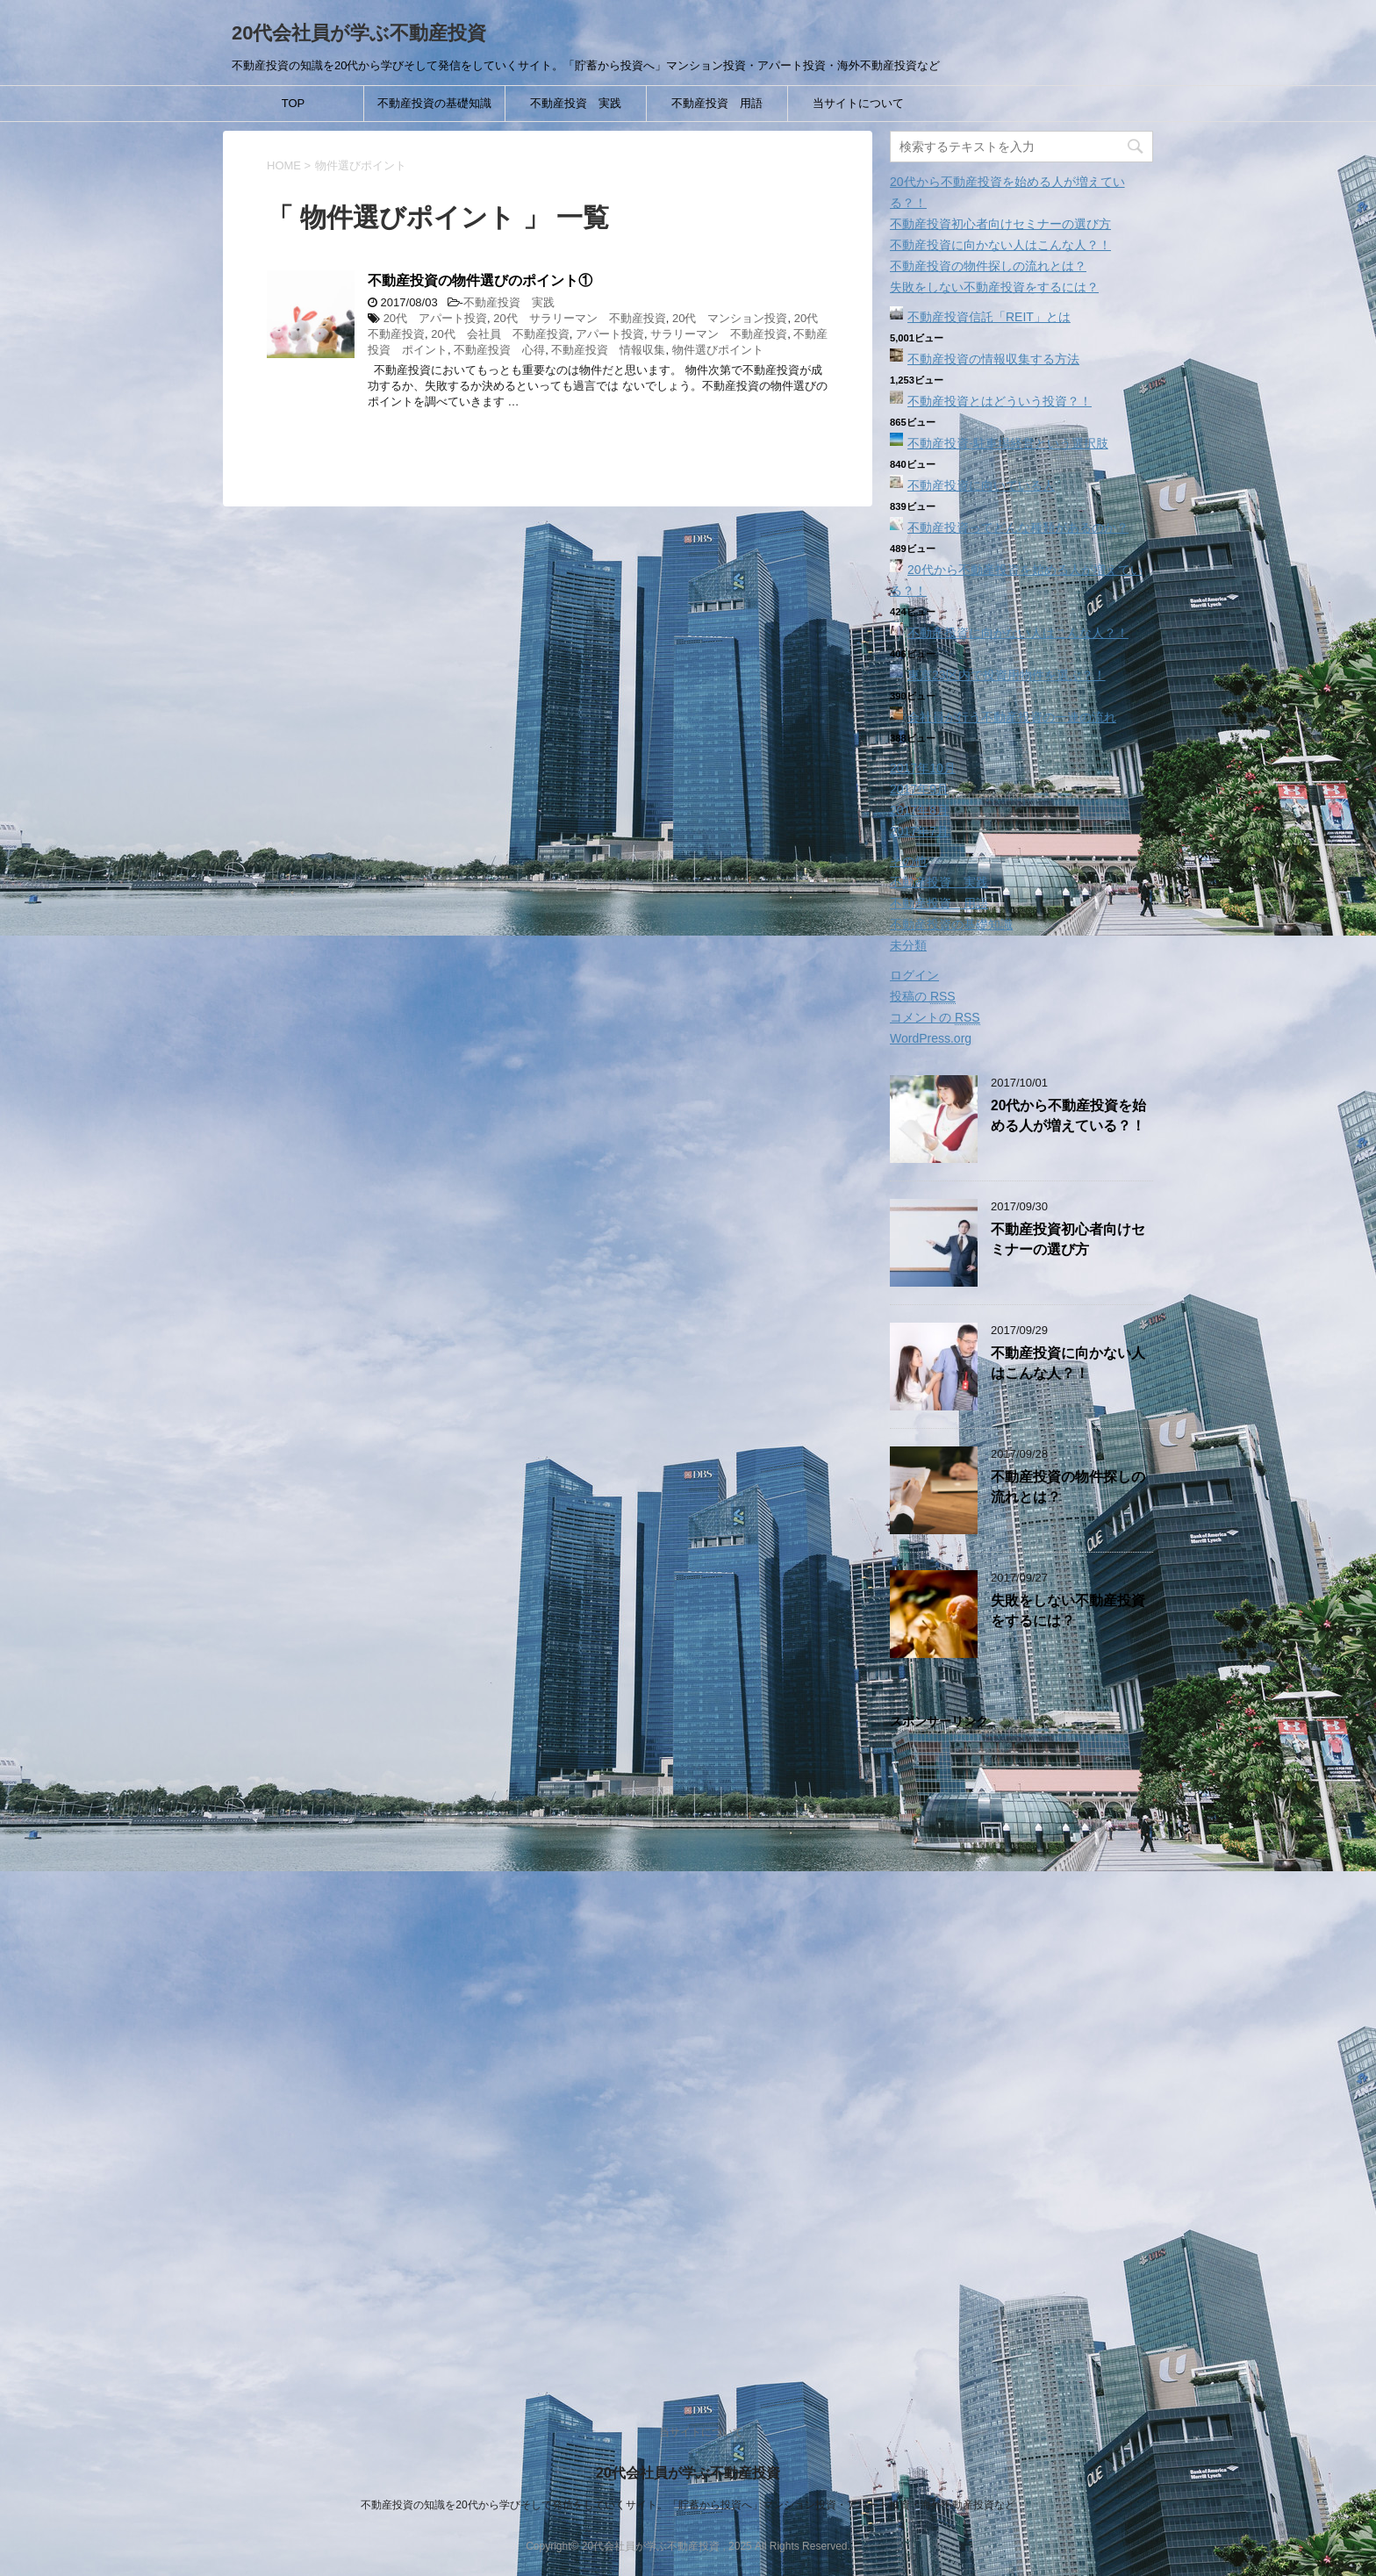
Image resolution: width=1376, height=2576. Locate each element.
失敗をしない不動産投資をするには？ (994, 287)
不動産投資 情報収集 (608, 349)
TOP (293, 103)
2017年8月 (919, 810)
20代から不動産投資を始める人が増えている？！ (1068, 1115)
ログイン (914, 975)
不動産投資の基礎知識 (434, 103)
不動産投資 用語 (717, 103)
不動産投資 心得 (499, 349)
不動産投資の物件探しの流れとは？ (988, 266)
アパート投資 (610, 334)
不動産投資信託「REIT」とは (989, 317)
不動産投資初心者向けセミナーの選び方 (1000, 224)
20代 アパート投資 (435, 318)
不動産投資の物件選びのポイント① (480, 280)
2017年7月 (919, 831)
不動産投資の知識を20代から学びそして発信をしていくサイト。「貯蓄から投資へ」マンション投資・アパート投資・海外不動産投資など (687, 2505)
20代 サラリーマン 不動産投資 (579, 318)
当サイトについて (858, 103)
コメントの (935, 1017)
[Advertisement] (1021, 2058)
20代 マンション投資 (729, 318)
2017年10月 (923, 768)
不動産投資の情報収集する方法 (993, 359)
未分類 (908, 945)
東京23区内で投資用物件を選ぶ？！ (1006, 675)
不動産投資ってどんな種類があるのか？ (1018, 527)
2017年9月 (919, 789)
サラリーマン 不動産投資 (718, 334)
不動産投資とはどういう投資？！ (999, 401)
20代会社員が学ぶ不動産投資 (359, 33)
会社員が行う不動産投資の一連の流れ (1011, 717)
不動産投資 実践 (575, 103)
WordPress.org (930, 1038)
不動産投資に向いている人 (981, 485)
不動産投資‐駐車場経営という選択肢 (1007, 443)
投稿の (923, 996)
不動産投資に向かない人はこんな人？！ (1000, 245)
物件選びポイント (717, 349)
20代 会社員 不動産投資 (500, 334)
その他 (908, 861)
